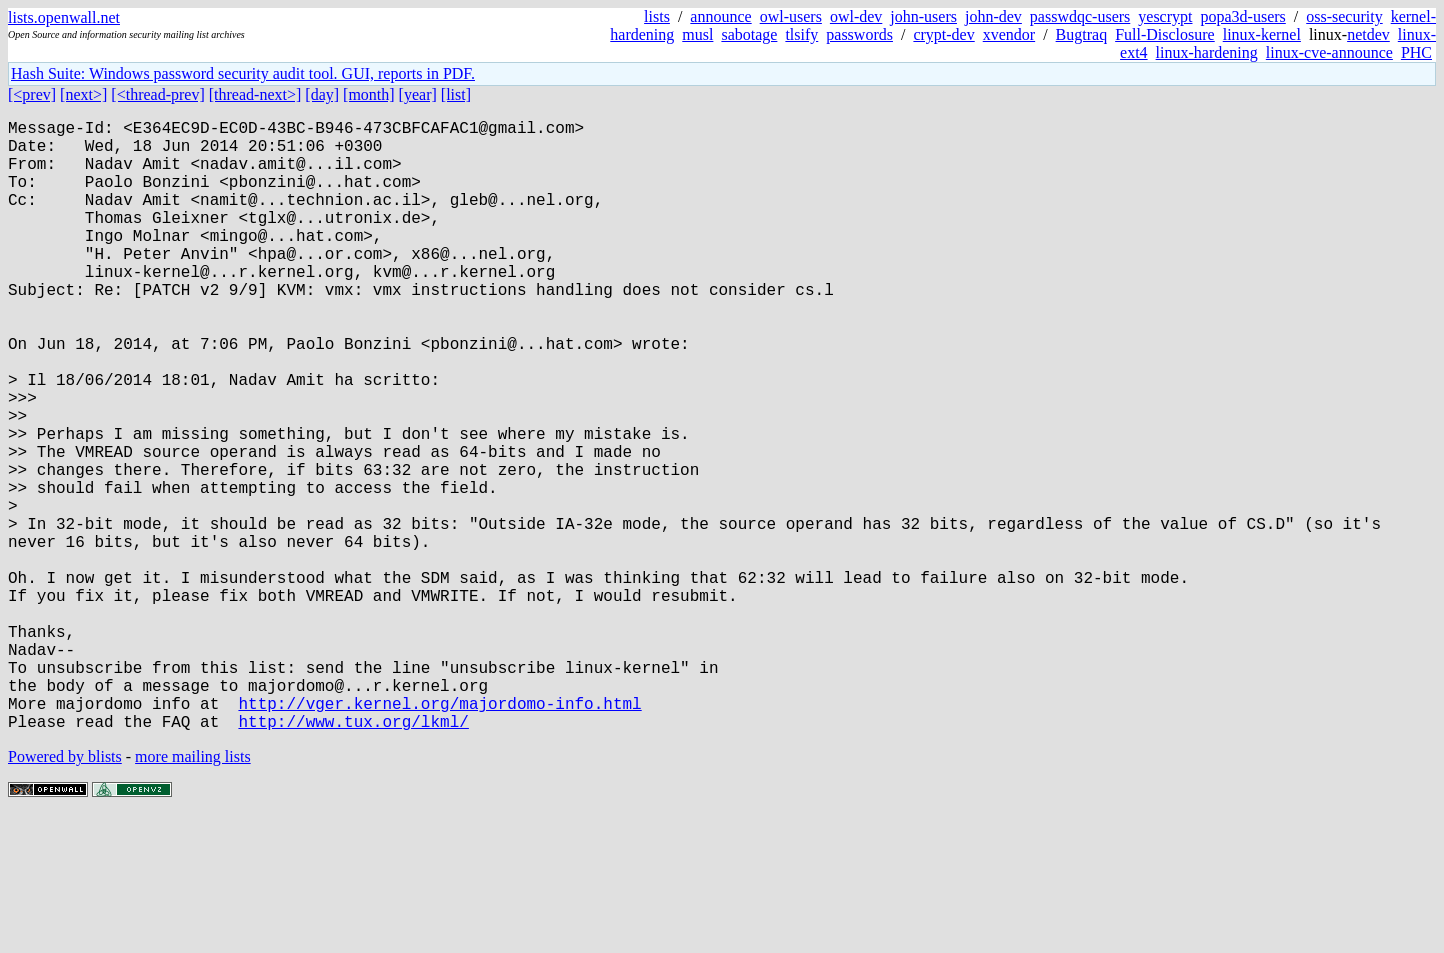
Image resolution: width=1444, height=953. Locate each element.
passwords (859, 34)
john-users (923, 16)
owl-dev (856, 16)
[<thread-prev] (157, 94)
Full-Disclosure (1165, 34)
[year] (418, 94)
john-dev (993, 16)
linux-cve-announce (1329, 52)
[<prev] (32, 94)
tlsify (801, 34)
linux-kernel (1262, 34)
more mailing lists (193, 892)
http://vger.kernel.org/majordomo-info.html (439, 835)
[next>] (83, 94)
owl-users (791, 16)
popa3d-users (1242, 16)
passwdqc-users (1080, 16)
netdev (1368, 34)
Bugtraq (1082, 34)
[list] (456, 94)
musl (697, 34)
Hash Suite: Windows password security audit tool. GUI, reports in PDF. (243, 73)
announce (720, 16)
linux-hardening (1207, 52)
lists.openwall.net (64, 17)
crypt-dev (943, 34)
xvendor (1009, 34)
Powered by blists (65, 892)
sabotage (749, 34)
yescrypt (1165, 16)
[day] (322, 94)
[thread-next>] (255, 94)
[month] (369, 94)
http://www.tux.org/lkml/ (353, 857)
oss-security (1344, 16)
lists (657, 16)
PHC (1416, 52)
